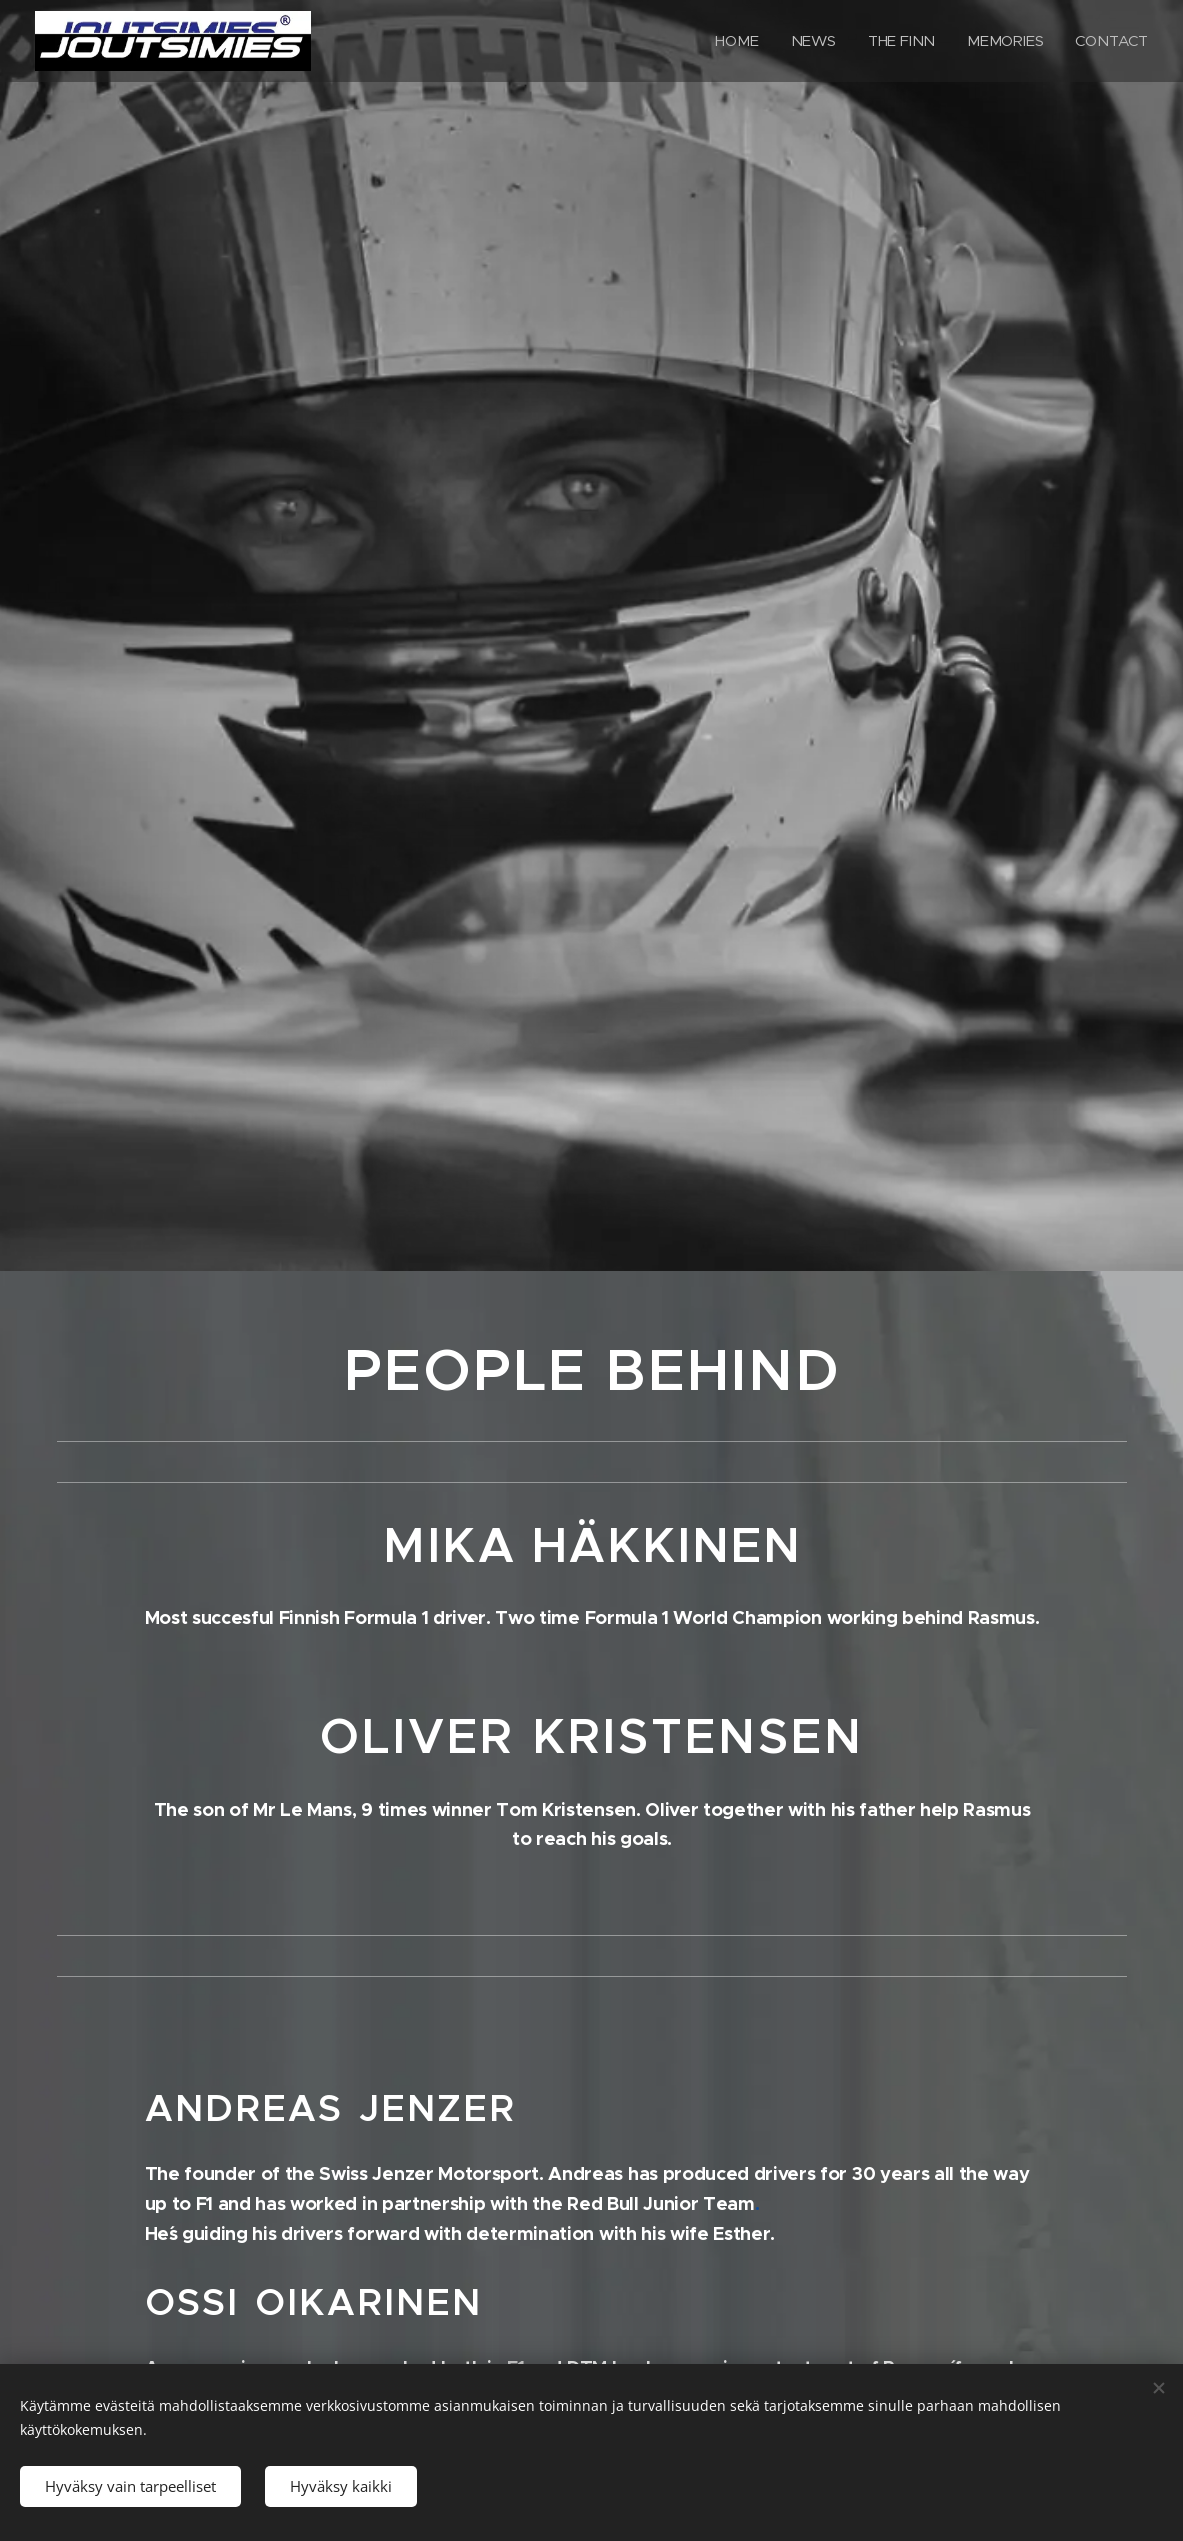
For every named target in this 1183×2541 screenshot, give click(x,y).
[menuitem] (736, 41)
